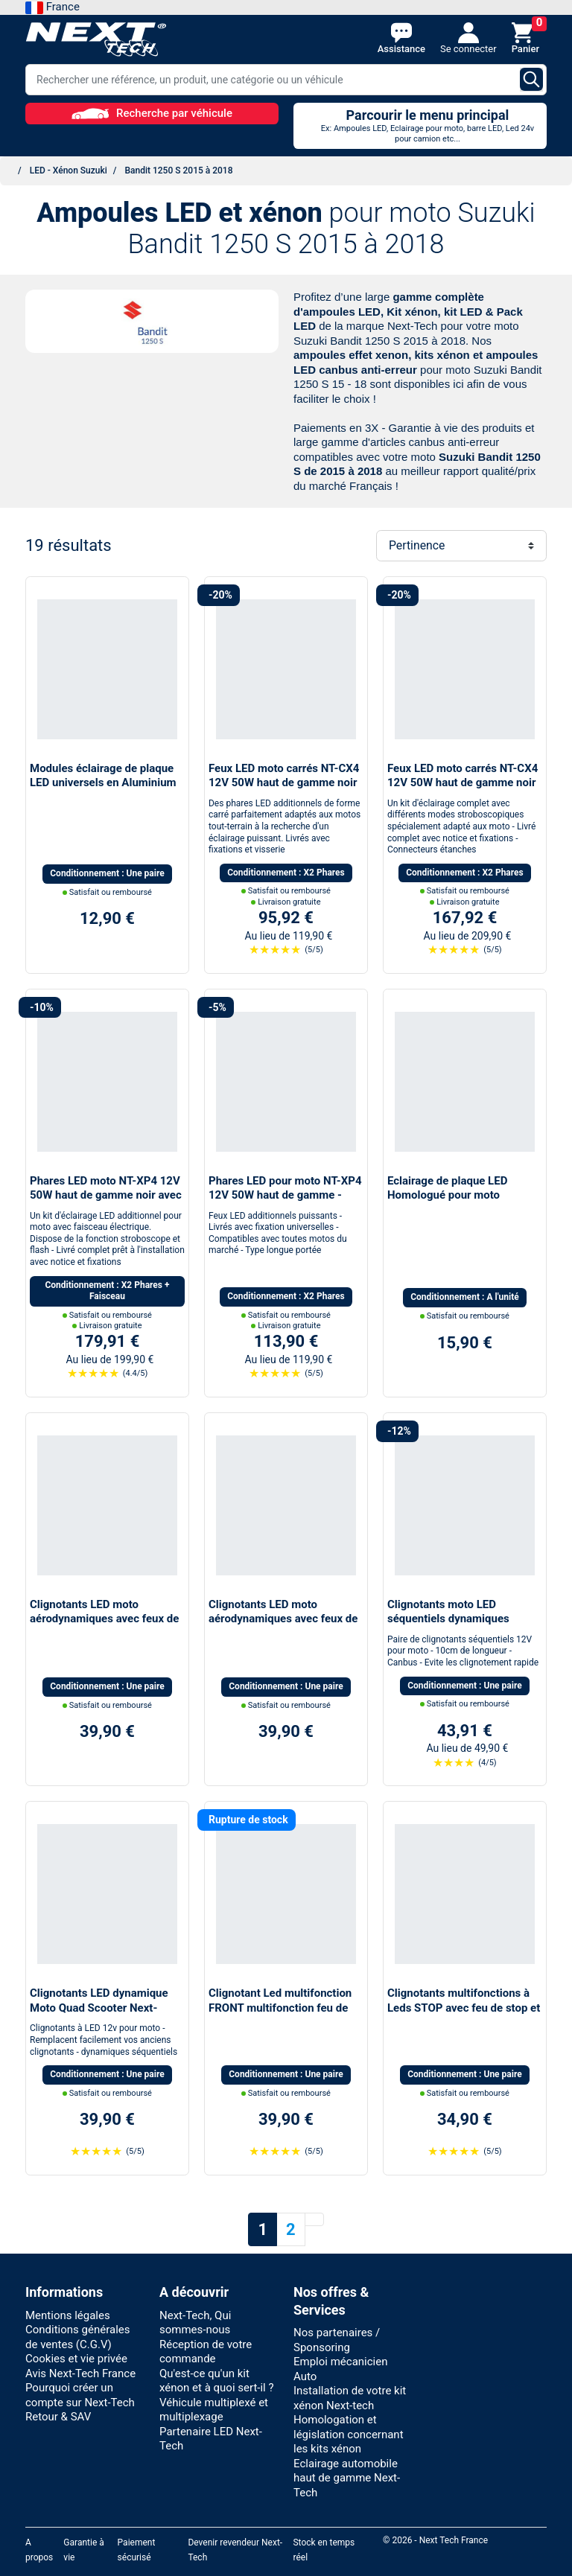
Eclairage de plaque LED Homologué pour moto (447, 1188)
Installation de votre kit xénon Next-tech (349, 2398)
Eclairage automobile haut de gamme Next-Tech (346, 2478)
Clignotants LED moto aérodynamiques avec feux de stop (104, 1619)
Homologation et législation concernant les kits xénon (348, 2434)
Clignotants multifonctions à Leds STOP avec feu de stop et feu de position (463, 2007)
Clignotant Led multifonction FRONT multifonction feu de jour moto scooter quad (280, 2007)
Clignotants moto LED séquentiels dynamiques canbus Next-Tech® (448, 1619)
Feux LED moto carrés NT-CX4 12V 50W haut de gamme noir (284, 776)
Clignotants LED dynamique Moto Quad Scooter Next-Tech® (99, 2007)
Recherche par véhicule (152, 113)
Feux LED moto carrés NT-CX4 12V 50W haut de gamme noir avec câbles (462, 783)
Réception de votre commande (205, 2352)
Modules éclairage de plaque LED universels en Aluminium (103, 776)
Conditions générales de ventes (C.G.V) (77, 2337)
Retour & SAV (58, 2416)
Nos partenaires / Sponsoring (336, 2340)
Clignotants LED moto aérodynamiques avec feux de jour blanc (283, 1619)
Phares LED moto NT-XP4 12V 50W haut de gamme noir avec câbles (106, 1195)
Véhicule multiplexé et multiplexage (213, 2410)
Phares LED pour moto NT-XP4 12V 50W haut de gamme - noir (285, 1195)
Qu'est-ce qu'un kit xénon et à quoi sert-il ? (216, 2381)
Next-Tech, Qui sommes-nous (195, 2323)
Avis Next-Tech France (80, 2373)
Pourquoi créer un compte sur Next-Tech (80, 2395)
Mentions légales (67, 2315)
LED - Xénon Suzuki (68, 170)
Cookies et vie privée (76, 2358)
